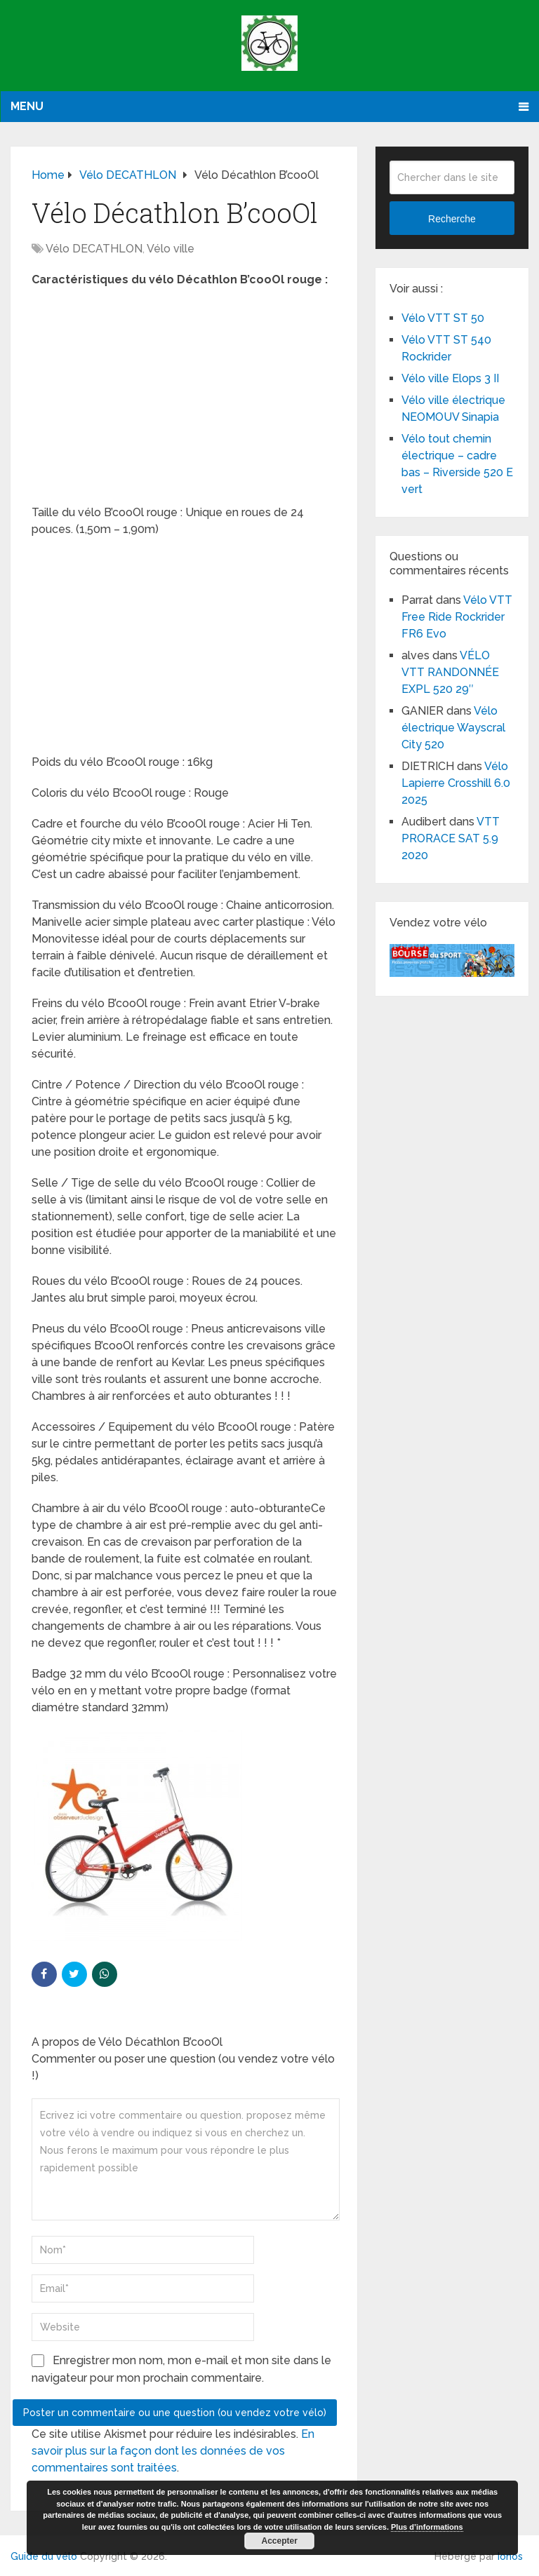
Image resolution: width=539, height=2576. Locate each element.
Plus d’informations (427, 2527)
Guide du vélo (44, 2556)
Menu (27, 106)
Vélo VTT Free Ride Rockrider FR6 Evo (456, 616)
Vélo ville (170, 248)
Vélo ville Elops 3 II (450, 378)
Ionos (510, 2556)
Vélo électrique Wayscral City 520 (453, 727)
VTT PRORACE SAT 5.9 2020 (450, 838)
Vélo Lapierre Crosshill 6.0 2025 (455, 783)
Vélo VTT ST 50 (442, 318)
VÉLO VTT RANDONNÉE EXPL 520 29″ (450, 672)
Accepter (280, 2541)
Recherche (452, 218)
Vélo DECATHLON (94, 248)
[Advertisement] (184, 400)
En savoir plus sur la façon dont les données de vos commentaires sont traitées (173, 2450)
